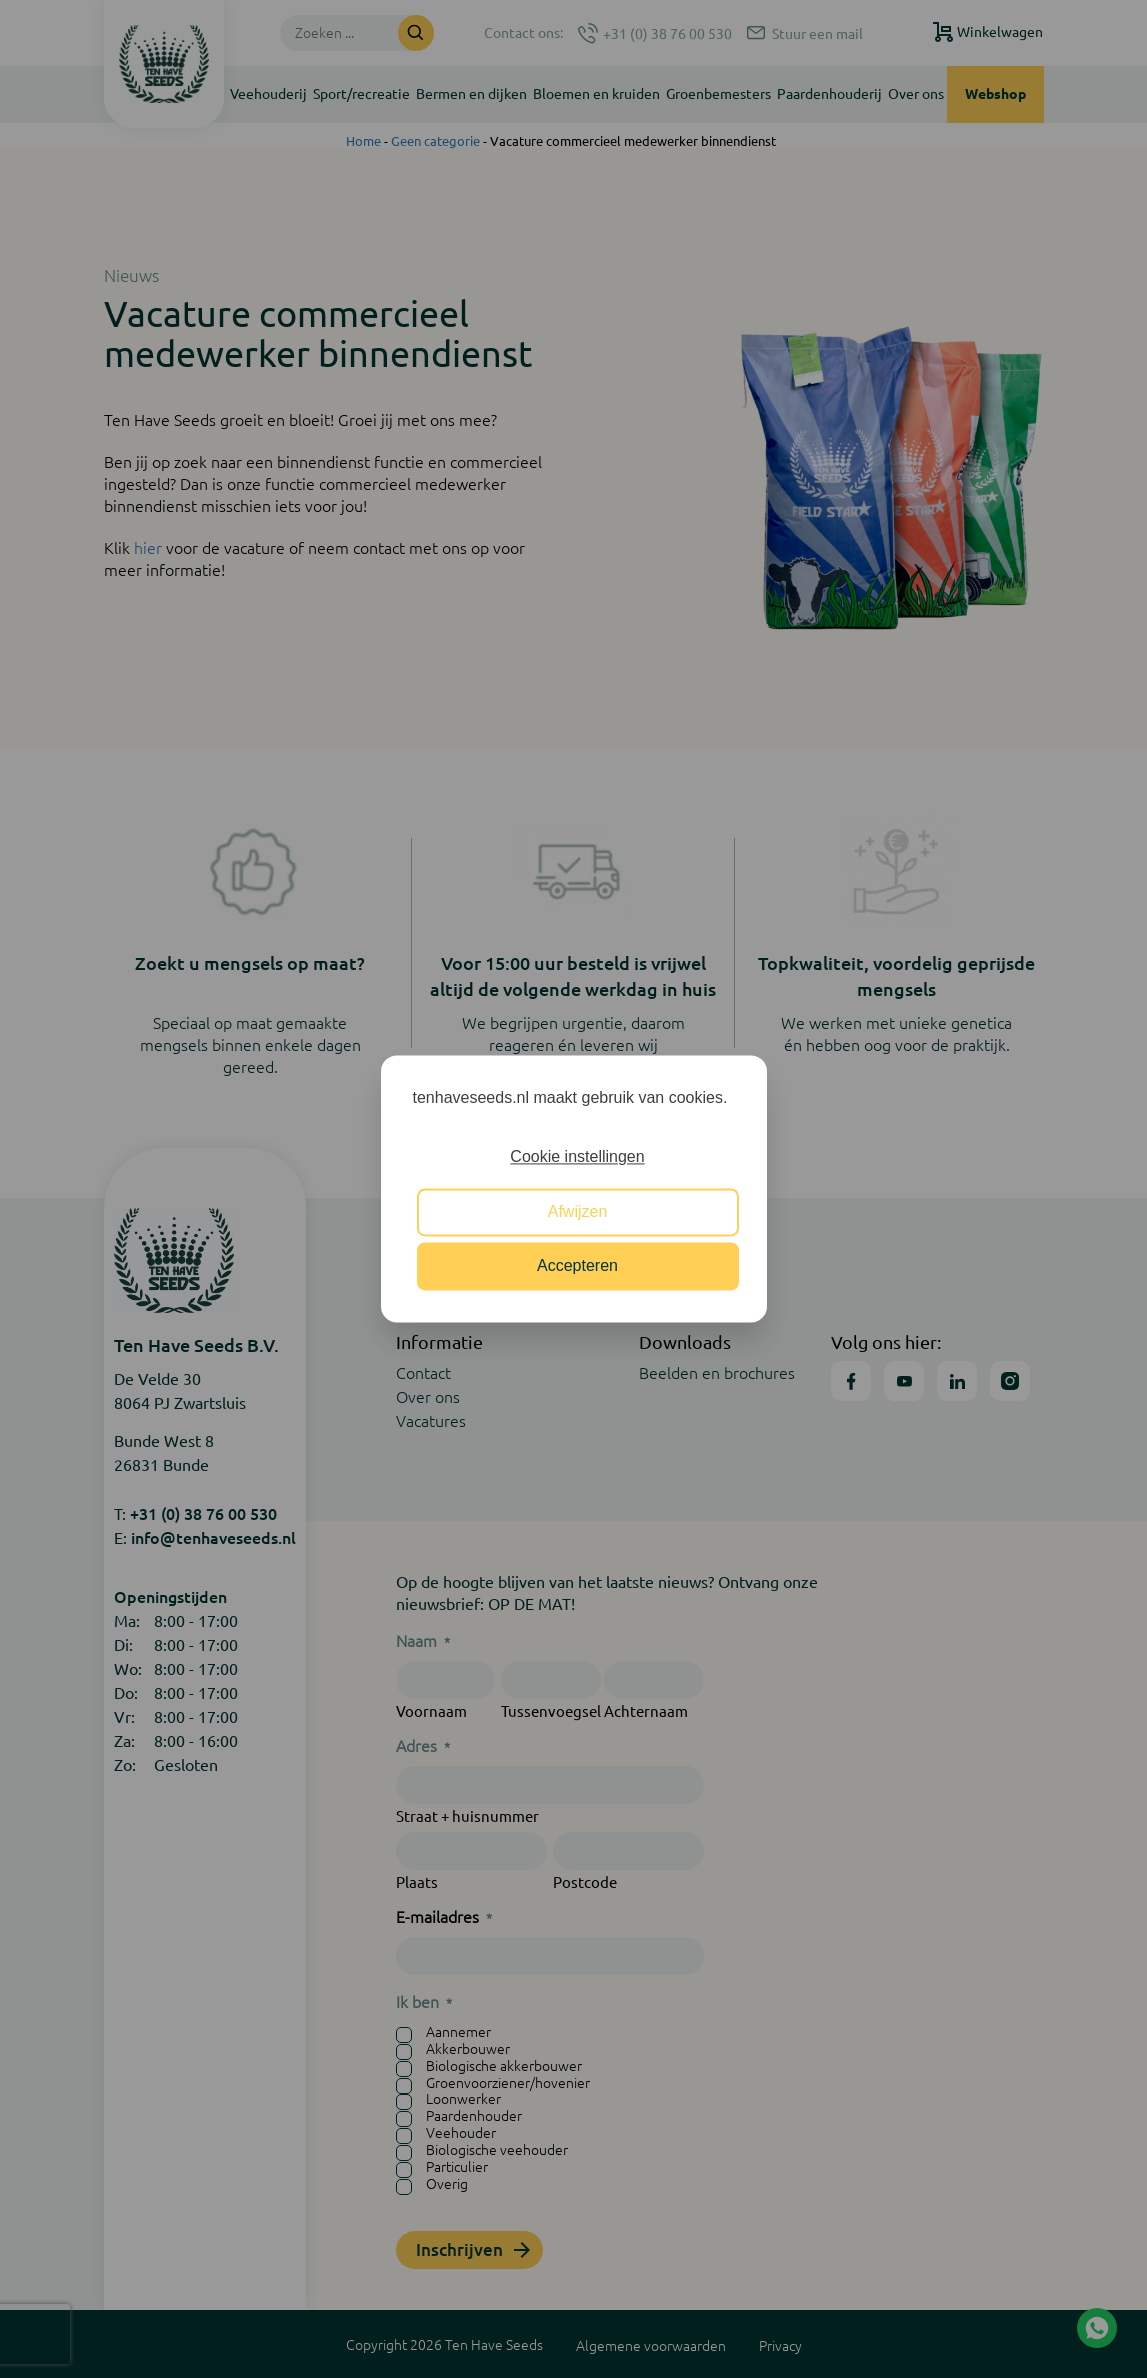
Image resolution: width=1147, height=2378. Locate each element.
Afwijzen (578, 1211)
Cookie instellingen (577, 1157)
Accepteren (577, 1266)
